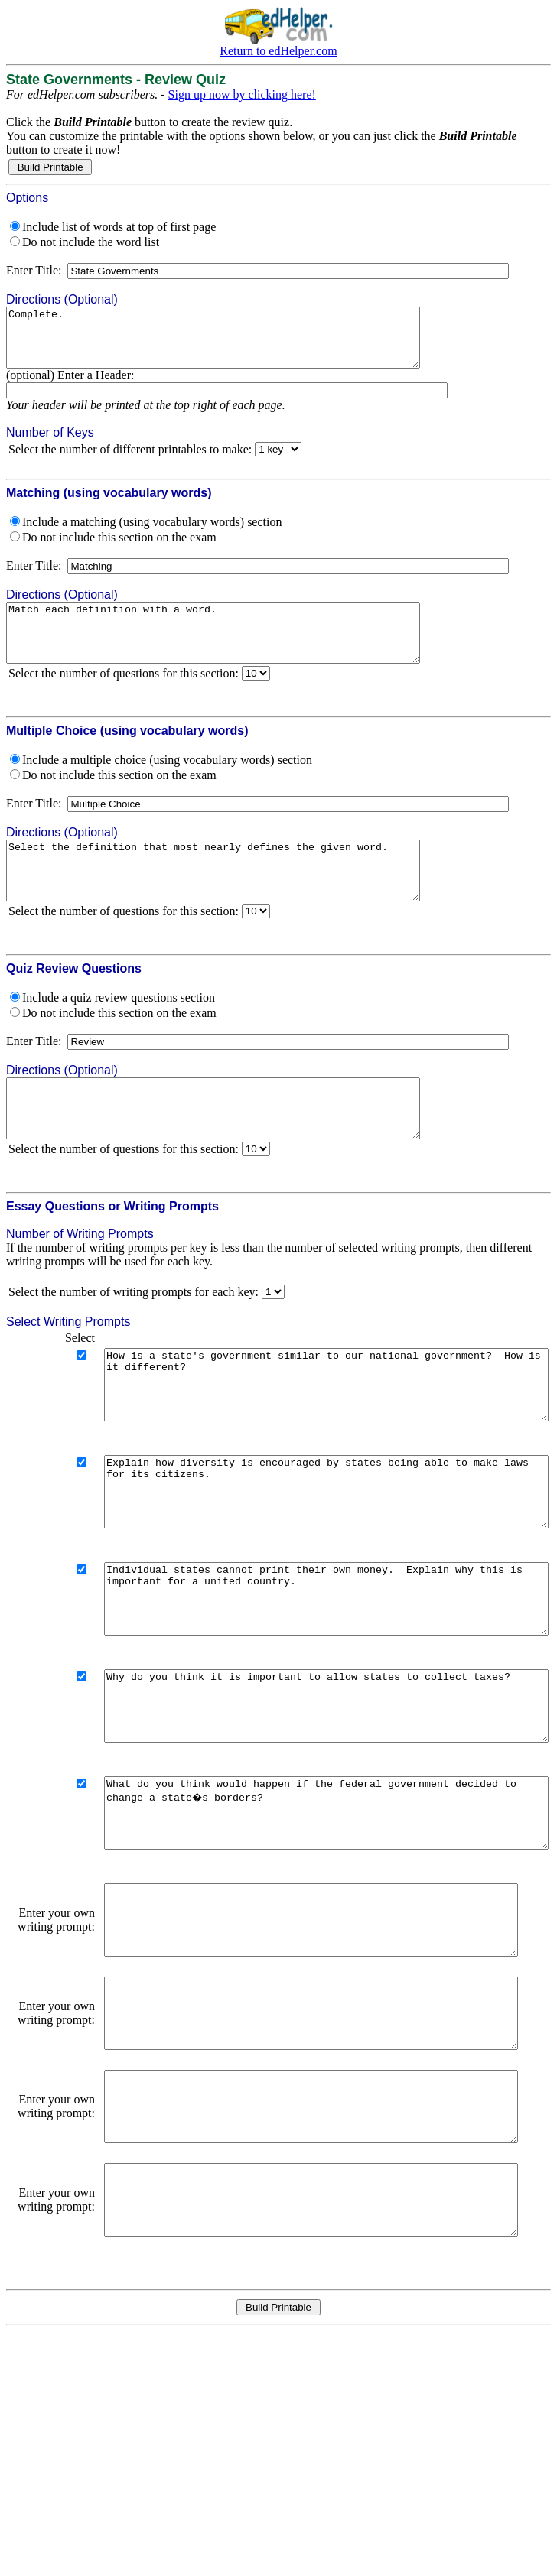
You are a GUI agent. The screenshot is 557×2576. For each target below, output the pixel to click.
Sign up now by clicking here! (242, 94)
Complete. (238, 343)
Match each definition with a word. (238, 650)
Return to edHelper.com (278, 50)
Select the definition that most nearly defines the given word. (238, 899)
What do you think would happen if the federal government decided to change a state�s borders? (306, 1920)
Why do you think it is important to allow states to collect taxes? (306, 1799)
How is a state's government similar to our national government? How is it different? (306, 1437)
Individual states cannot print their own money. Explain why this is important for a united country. (306, 1679)
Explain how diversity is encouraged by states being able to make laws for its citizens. (306, 1558)
